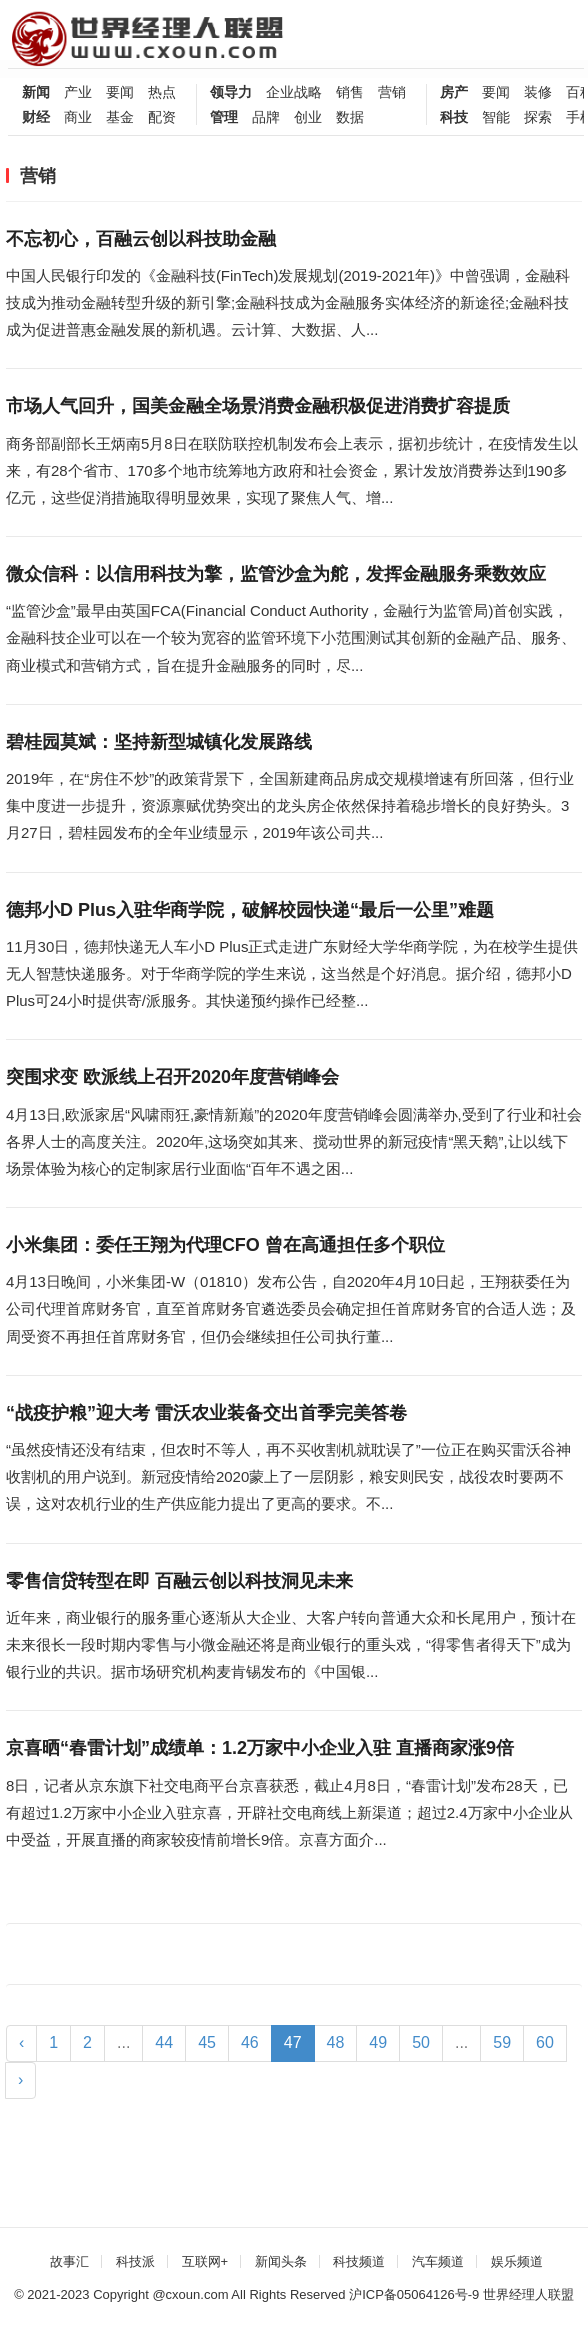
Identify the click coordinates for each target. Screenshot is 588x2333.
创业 (308, 117)
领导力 (231, 92)
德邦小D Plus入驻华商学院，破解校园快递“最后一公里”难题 (250, 910)
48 (336, 2042)
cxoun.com (197, 2294)
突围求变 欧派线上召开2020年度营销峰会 (172, 1077)
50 (421, 2042)
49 (378, 2042)
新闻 (36, 92)
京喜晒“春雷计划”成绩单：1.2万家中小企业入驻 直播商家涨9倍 (260, 1748)
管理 (224, 117)
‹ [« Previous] (21, 2042)
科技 (454, 117)
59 (502, 2042)
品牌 (266, 117)
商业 (78, 117)
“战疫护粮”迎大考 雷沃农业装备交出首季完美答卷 (206, 1413)
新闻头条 (281, 2261)
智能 (496, 117)
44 (164, 2042)
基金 (120, 117)
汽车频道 (438, 2261)
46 (250, 2042)
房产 (454, 92)
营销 (392, 92)
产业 (78, 92)
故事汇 (69, 2261)
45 (207, 2042)
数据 (350, 117)
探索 (538, 117)
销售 (350, 92)
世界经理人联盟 (528, 2294)
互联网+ (205, 2261)
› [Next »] (20, 2079)
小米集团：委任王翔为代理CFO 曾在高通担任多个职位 (225, 1245)
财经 (36, 117)
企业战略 (294, 92)
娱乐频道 (517, 2261)
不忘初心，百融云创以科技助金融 (141, 239)
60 (545, 2042)
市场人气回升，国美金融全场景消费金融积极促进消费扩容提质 (258, 406)
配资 (162, 117)
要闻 (120, 92)
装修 (538, 92)
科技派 (135, 2261)
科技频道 (359, 2261)
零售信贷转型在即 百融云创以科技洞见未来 (179, 1581)
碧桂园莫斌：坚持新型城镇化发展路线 (159, 742)
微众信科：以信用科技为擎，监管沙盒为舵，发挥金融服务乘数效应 (276, 574)
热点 (162, 92)
